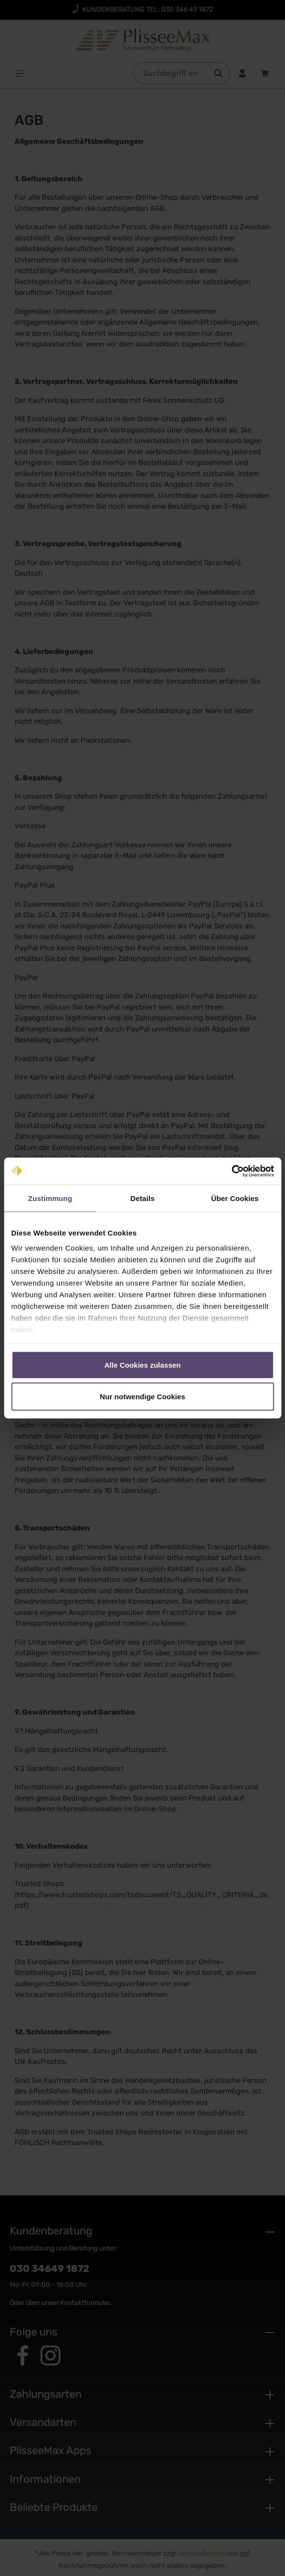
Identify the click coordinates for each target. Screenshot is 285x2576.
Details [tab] (143, 1198)
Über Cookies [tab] (235, 1198)
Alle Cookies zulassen (142, 1364)
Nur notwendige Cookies (142, 1396)
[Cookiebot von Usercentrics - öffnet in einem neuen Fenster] (231, 1171)
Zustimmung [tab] (50, 1198)
